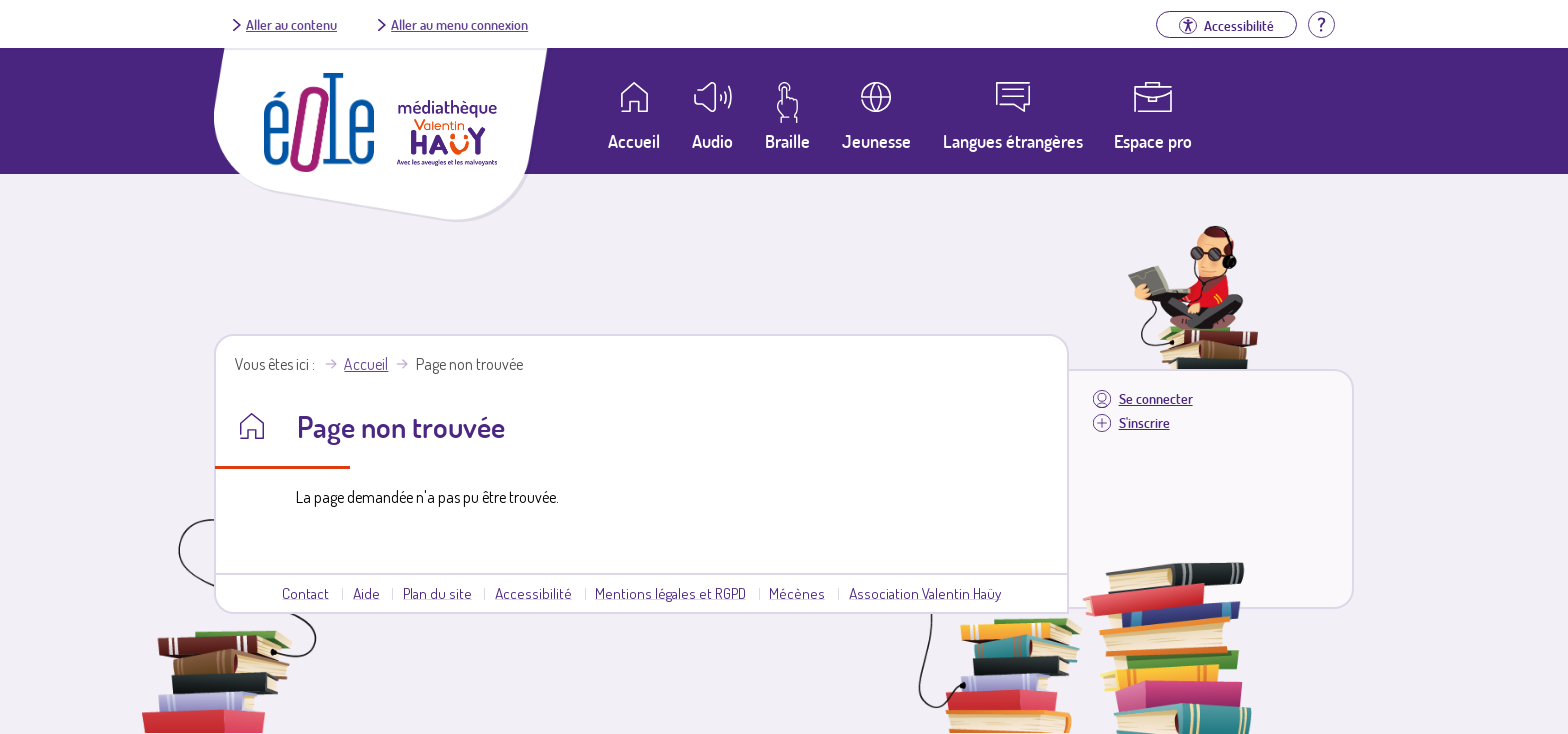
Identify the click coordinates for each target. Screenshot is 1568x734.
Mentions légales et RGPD (670, 593)
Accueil (366, 364)
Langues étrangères (1013, 141)
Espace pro (1153, 141)
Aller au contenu (291, 24)
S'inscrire (1144, 422)
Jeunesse (876, 141)
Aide (366, 593)
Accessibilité (533, 593)
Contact (305, 593)
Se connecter (1156, 398)
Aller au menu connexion (459, 24)
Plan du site (437, 593)
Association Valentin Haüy (925, 593)
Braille (787, 141)
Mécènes (797, 593)
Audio (712, 141)
